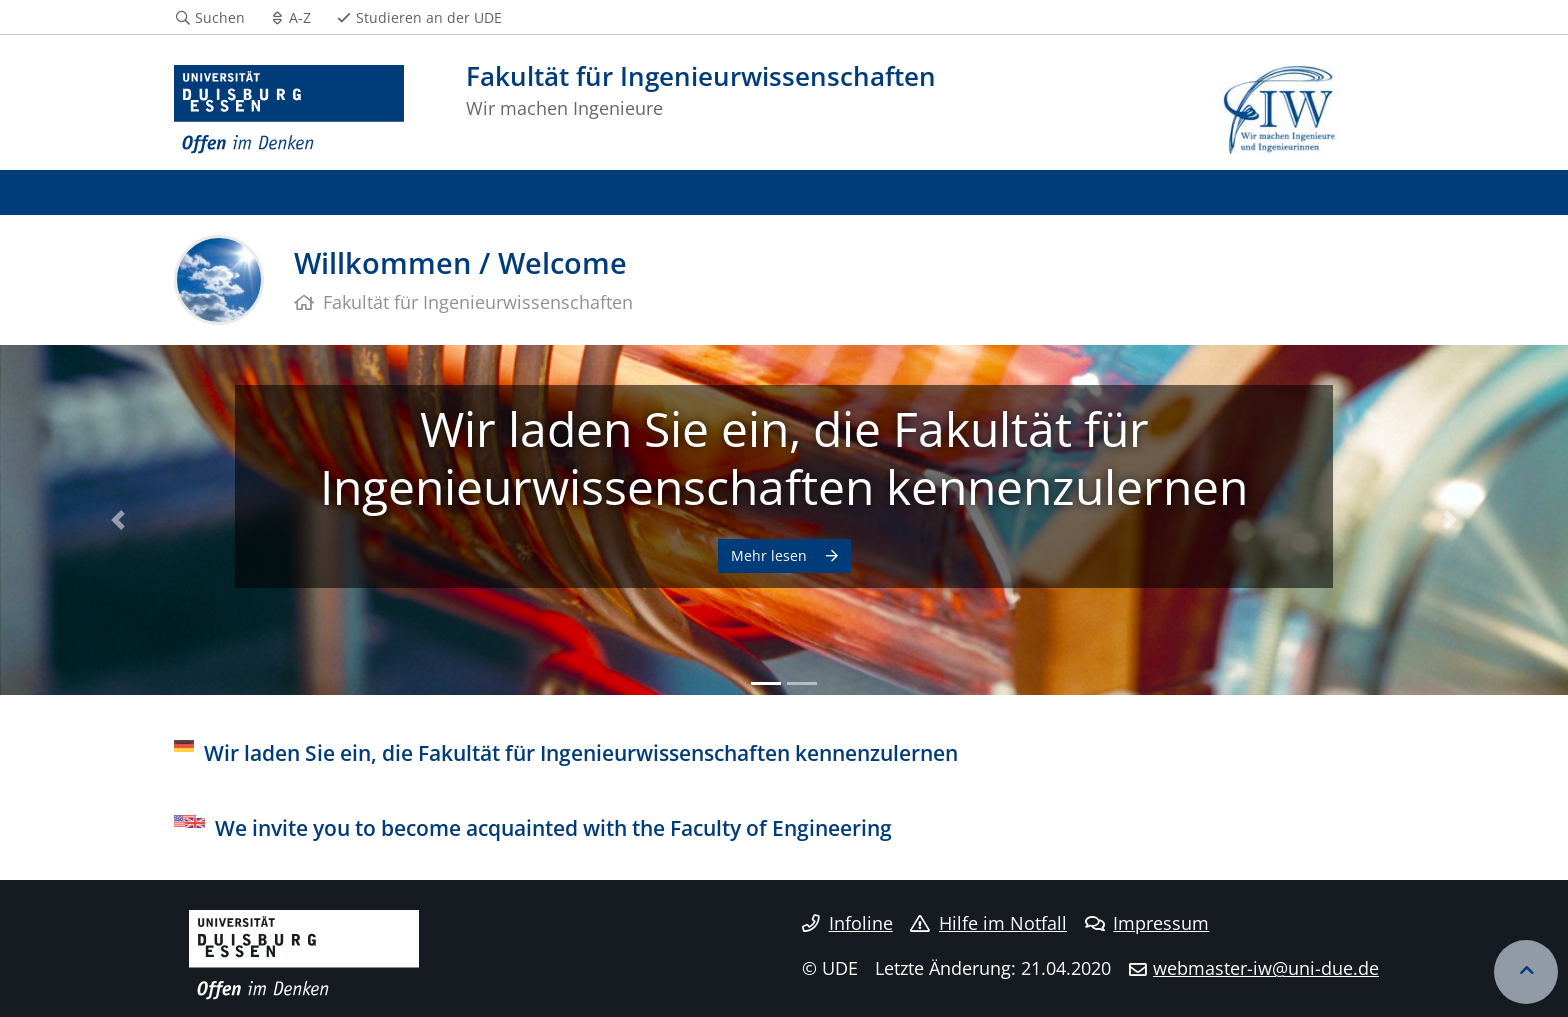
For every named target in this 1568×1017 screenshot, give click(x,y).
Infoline (847, 923)
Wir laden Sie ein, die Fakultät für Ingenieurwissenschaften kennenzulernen (784, 457)
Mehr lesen (771, 555)
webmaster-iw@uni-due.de (1266, 968)
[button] (117, 520)
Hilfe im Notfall (988, 923)
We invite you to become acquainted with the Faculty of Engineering (553, 828)
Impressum (1147, 923)
